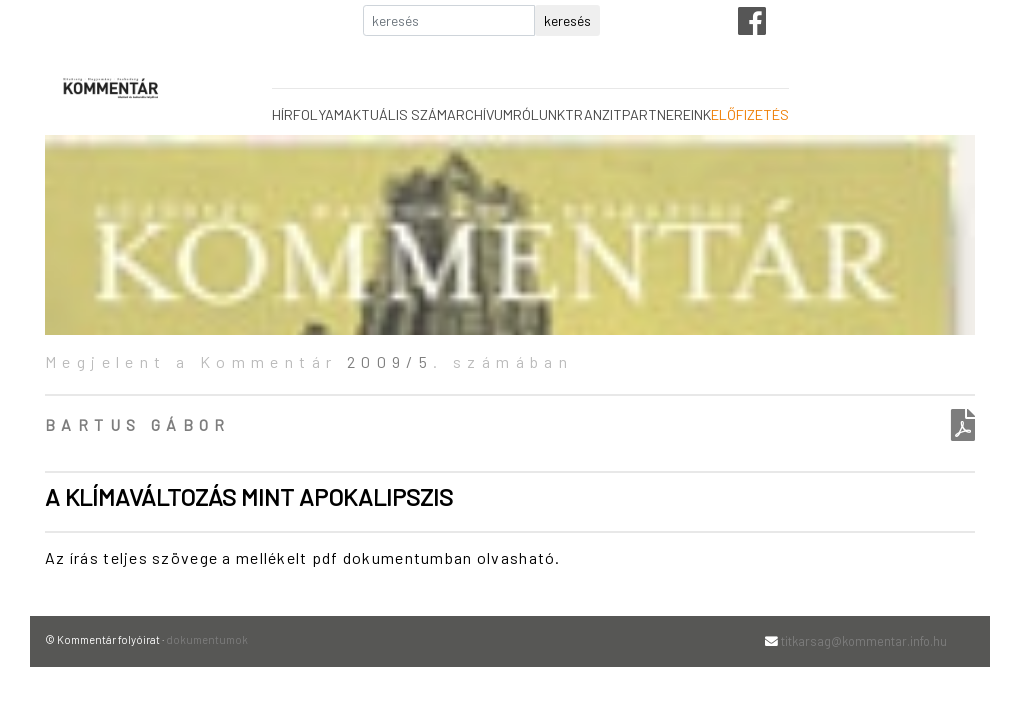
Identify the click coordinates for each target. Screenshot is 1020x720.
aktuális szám (395, 114)
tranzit (593, 114)
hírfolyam (308, 114)
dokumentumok (207, 639)
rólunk (539, 114)
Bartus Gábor (138, 424)
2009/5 (390, 361)
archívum (480, 114)
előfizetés (750, 114)
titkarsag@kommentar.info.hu (864, 641)
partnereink (666, 114)
